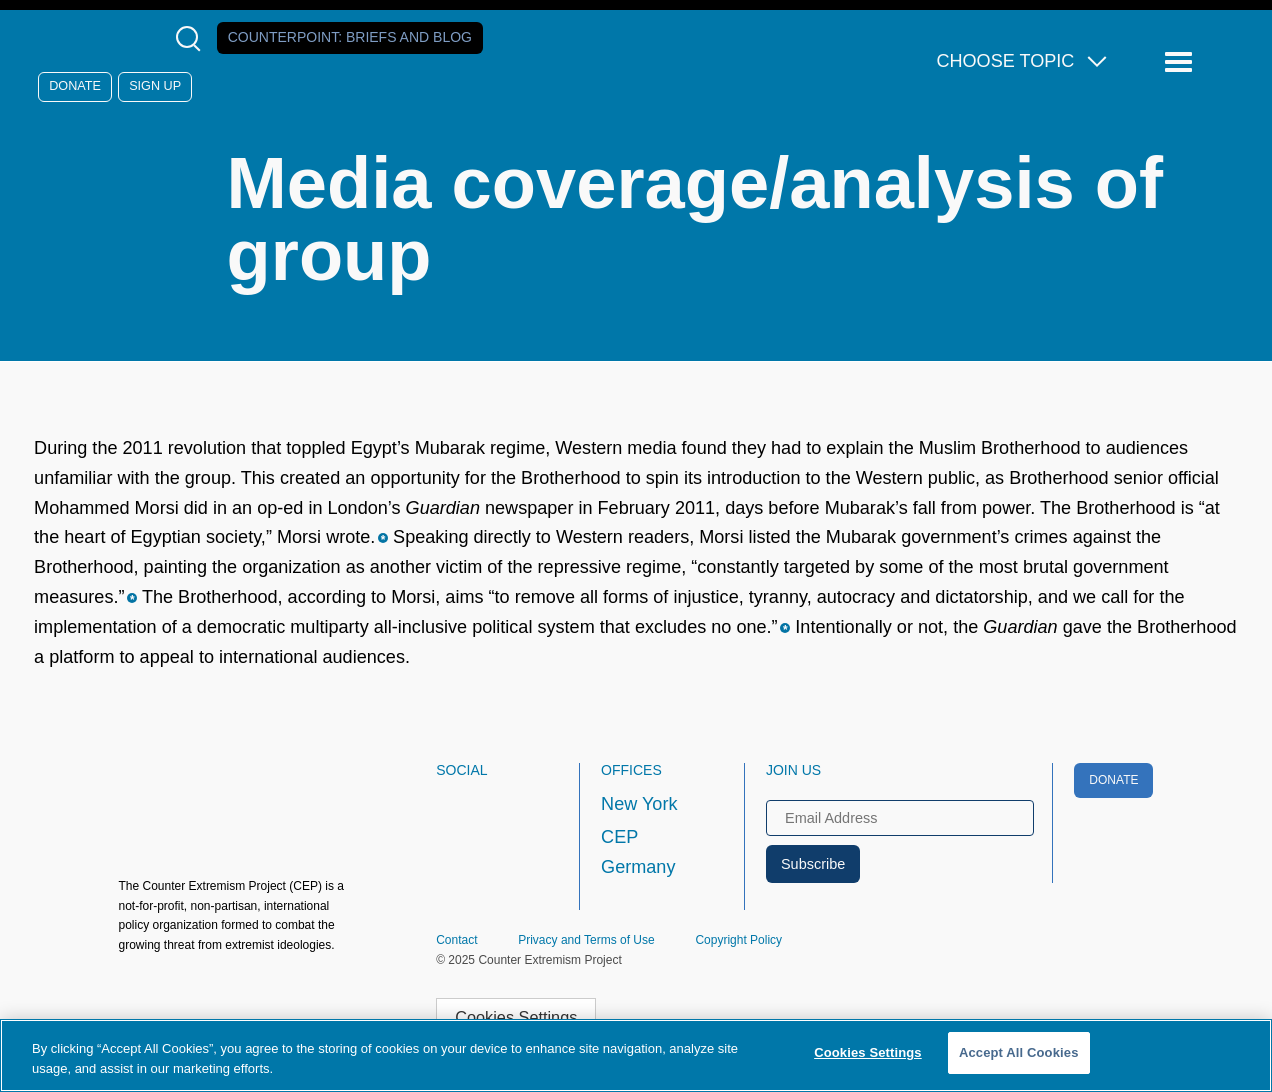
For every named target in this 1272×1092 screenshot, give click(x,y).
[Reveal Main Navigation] (1181, 62)
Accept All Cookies (1019, 1052)
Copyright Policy (738, 940)
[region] (636, 1055)
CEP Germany (638, 852)
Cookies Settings (516, 1017)
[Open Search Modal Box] (192, 38)
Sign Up (155, 86)
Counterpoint (350, 37)
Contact (456, 940)
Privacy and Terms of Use (586, 940)
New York (639, 804)
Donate (75, 86)
